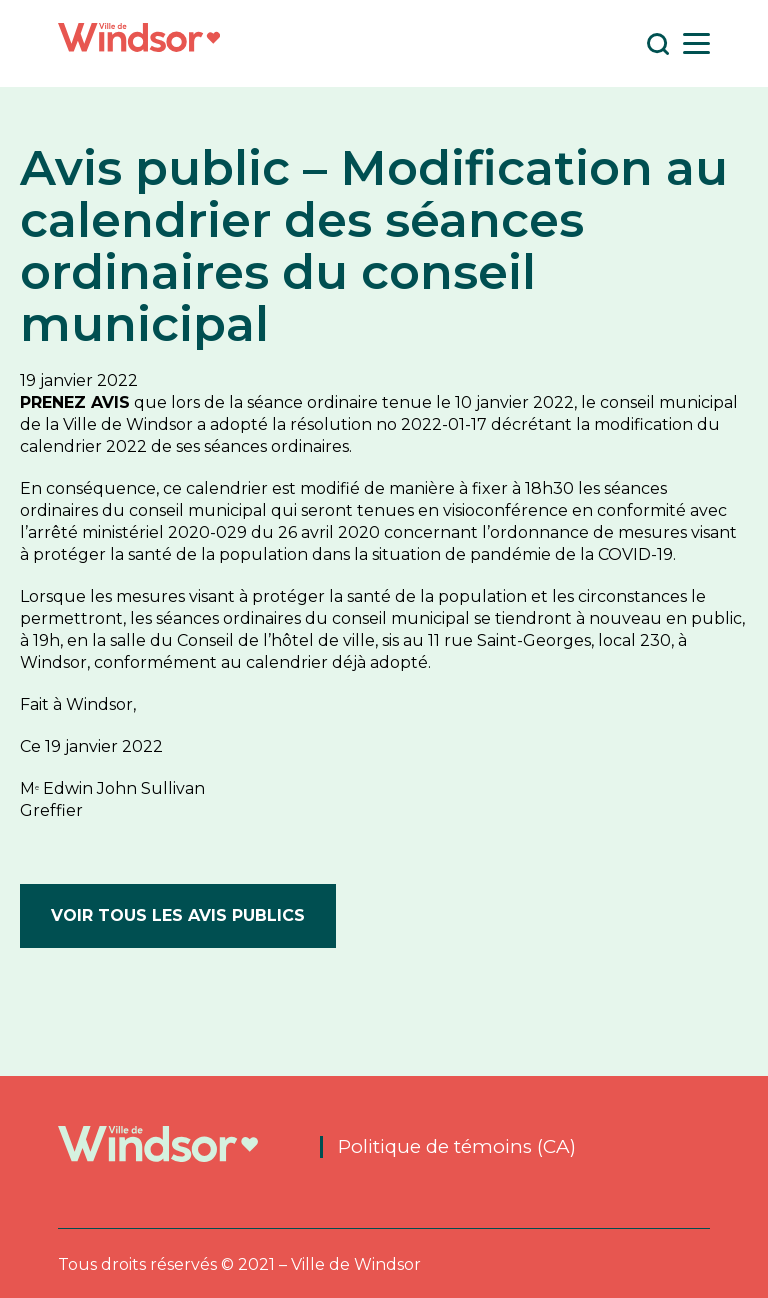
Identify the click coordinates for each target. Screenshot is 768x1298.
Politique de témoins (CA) (458, 1147)
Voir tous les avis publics (178, 915)
